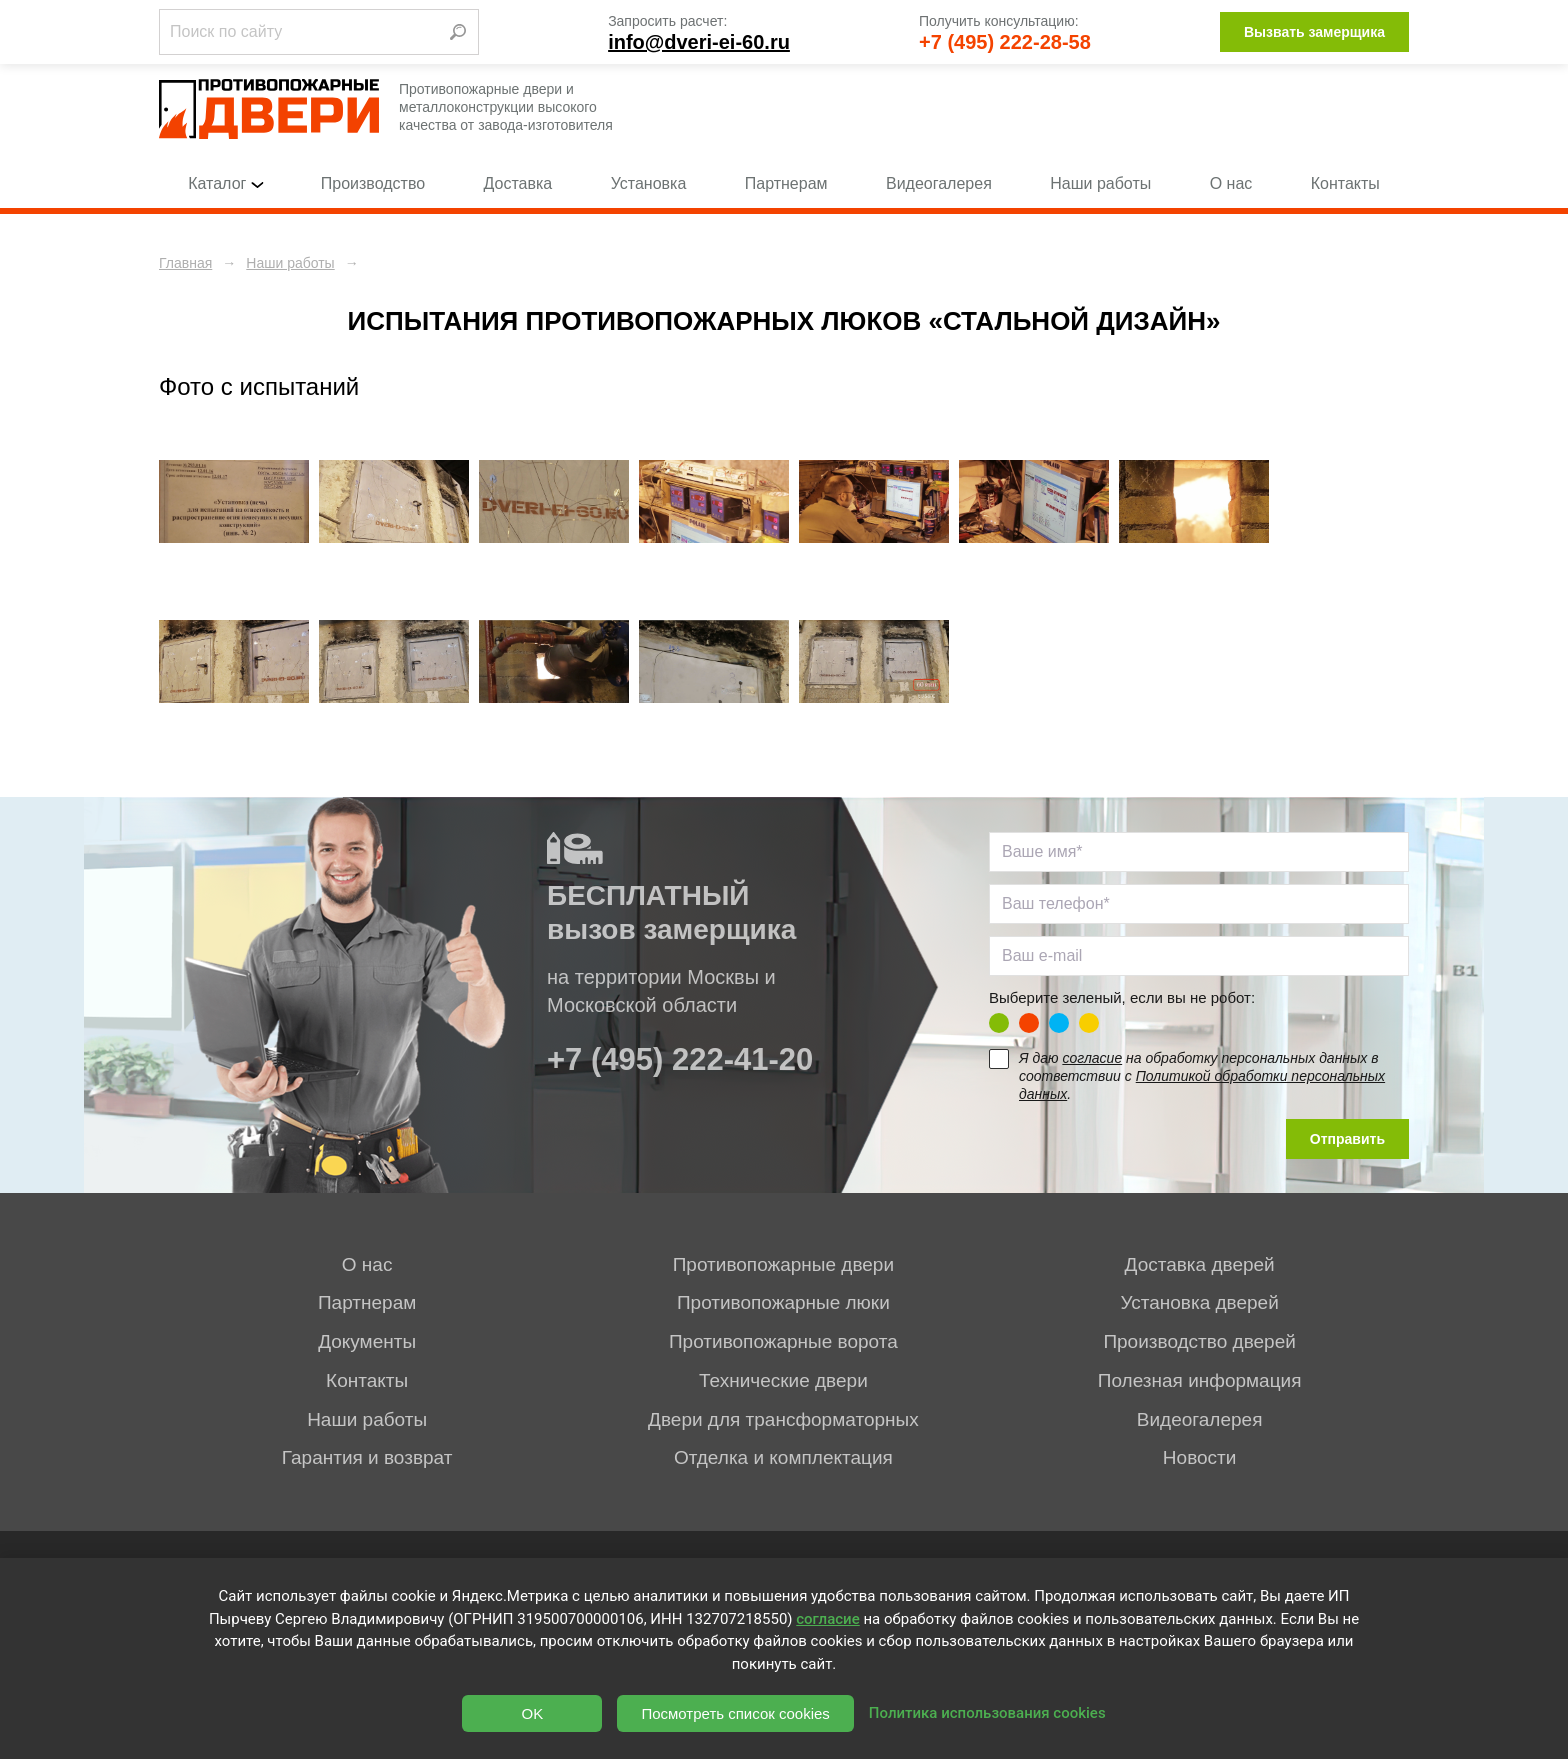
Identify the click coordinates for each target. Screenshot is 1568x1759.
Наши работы (1100, 183)
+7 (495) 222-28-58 (1005, 42)
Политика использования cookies (987, 1713)
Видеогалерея (939, 183)
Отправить (1347, 1139)
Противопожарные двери (783, 1264)
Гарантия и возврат (367, 1457)
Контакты (1345, 183)
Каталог (225, 183)
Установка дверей (1199, 1302)
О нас (1231, 183)
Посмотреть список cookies (735, 1713)
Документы (367, 1341)
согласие (1092, 1058)
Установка (649, 183)
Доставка (518, 183)
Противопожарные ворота (783, 1341)
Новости (1200, 1457)
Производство (373, 183)
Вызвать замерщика (1314, 32)
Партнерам (786, 183)
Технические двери (783, 1380)
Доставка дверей (1200, 1264)
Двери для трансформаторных (783, 1419)
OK (533, 1713)
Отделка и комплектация (783, 1457)
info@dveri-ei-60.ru (699, 42)
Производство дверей (1199, 1341)
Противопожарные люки (783, 1302)
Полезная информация (1200, 1380)
